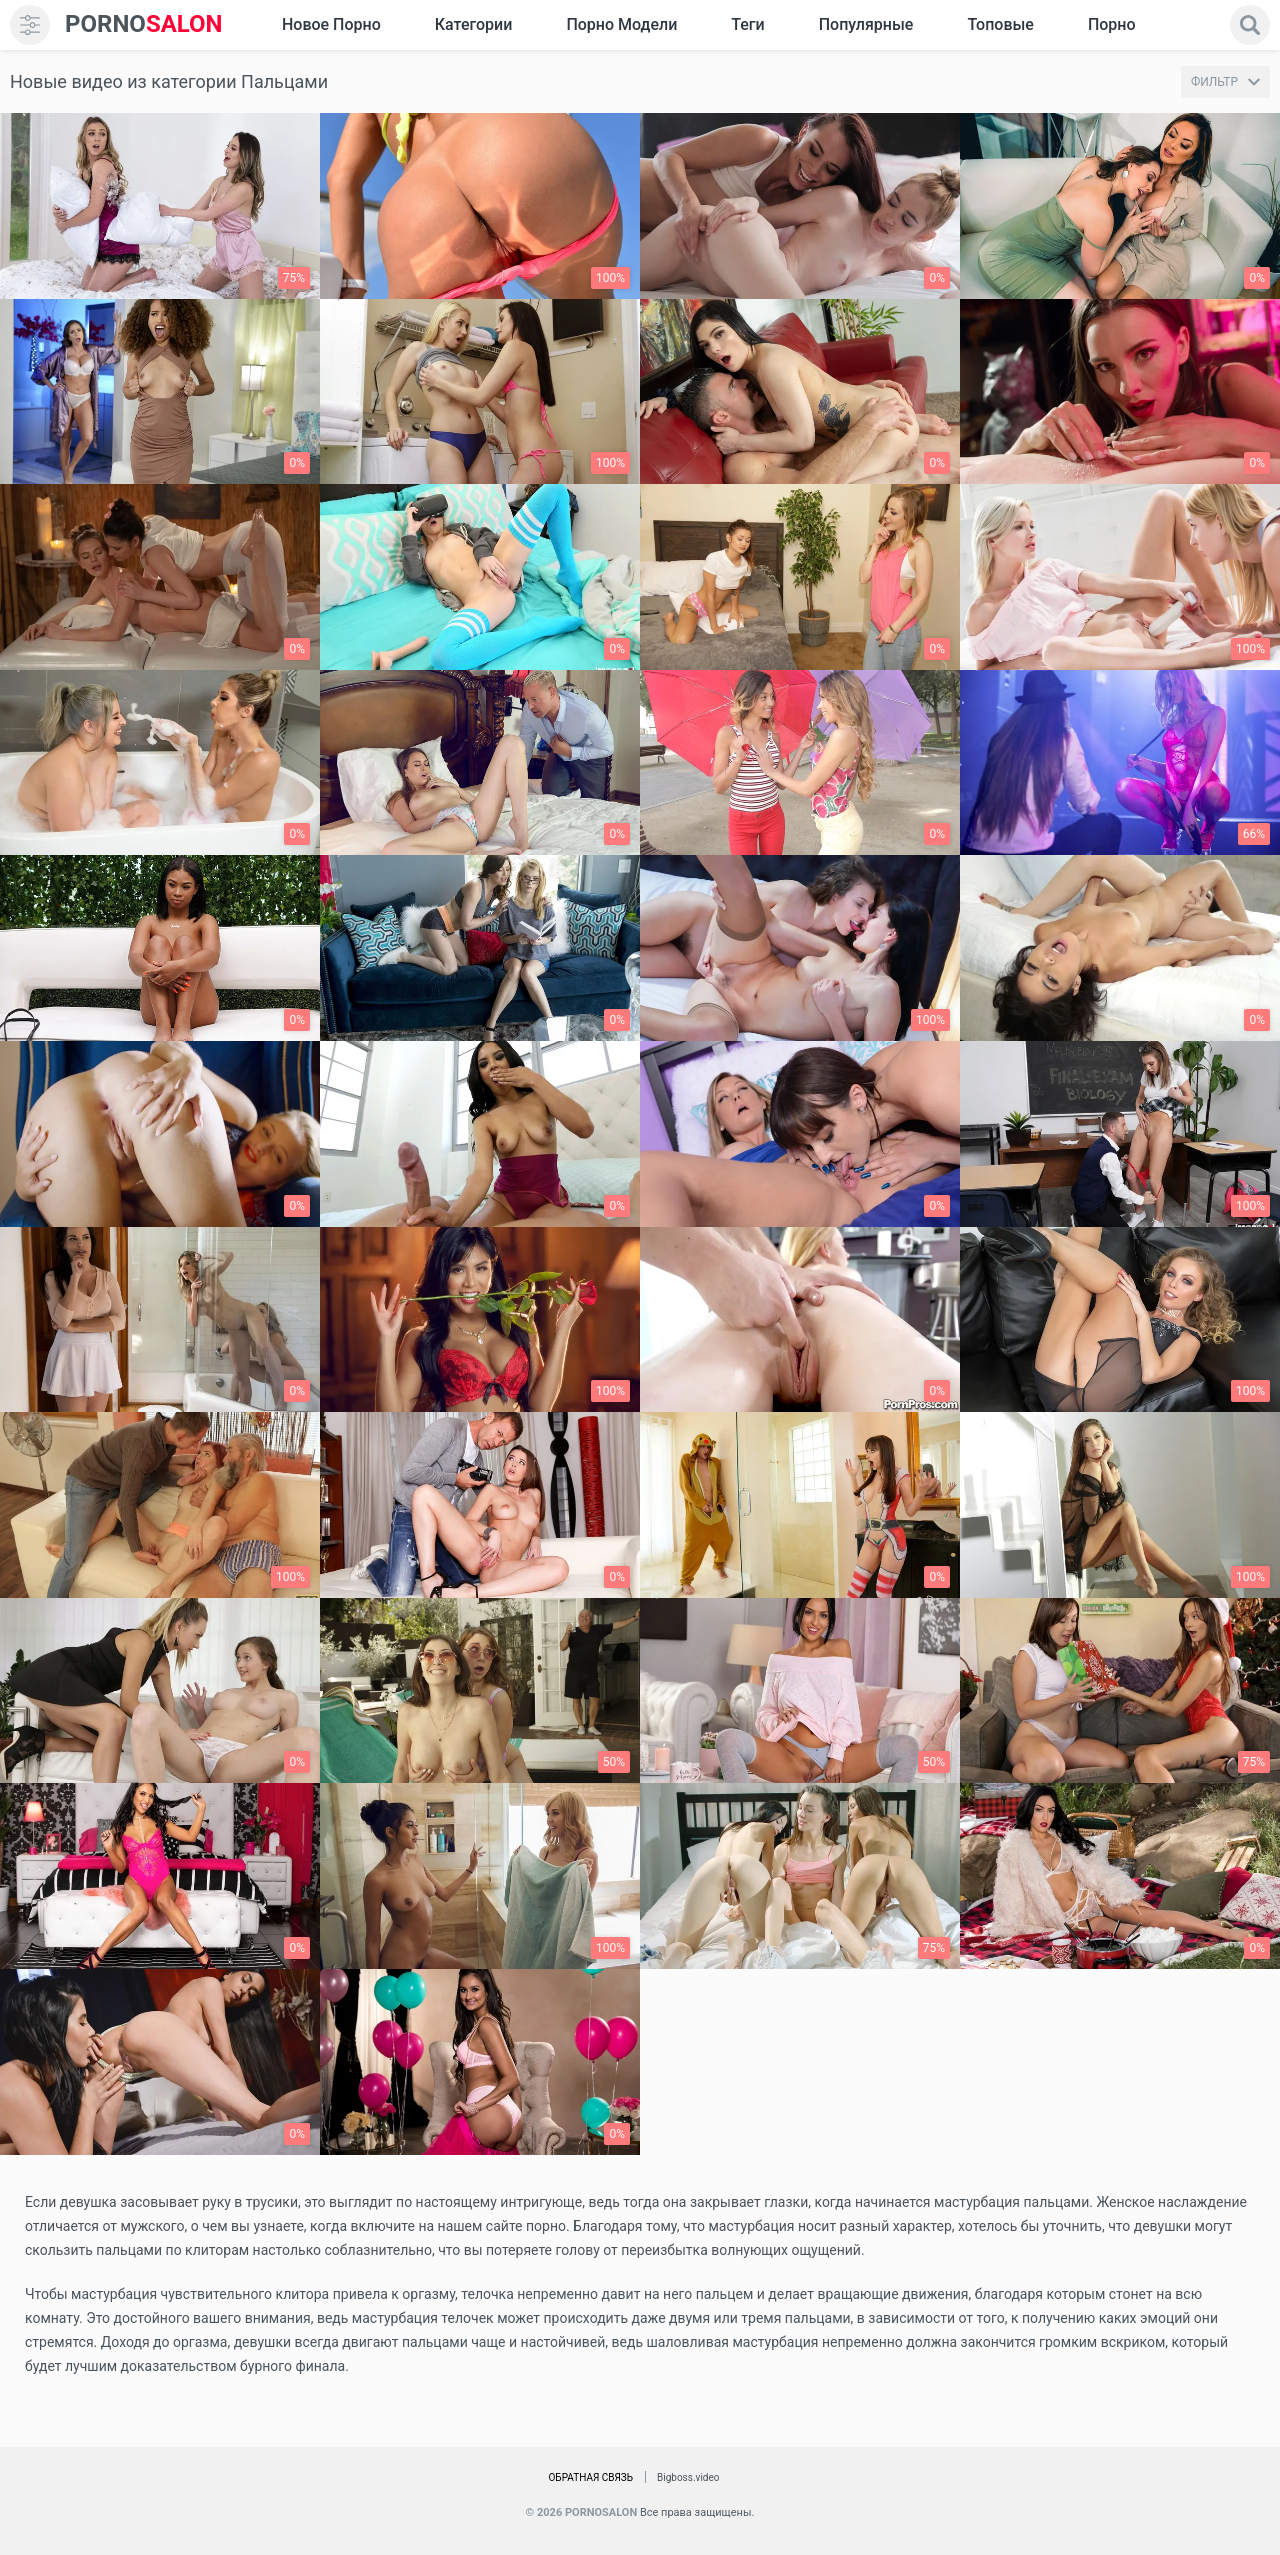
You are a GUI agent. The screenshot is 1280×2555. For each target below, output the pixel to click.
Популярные (866, 24)
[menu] (30, 25)
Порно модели (621, 24)
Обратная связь (590, 2477)
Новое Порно (331, 24)
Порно (1112, 24)
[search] (1250, 25)
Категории (474, 24)
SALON (144, 24)
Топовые (1000, 24)
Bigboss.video (688, 2477)
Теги (747, 24)
